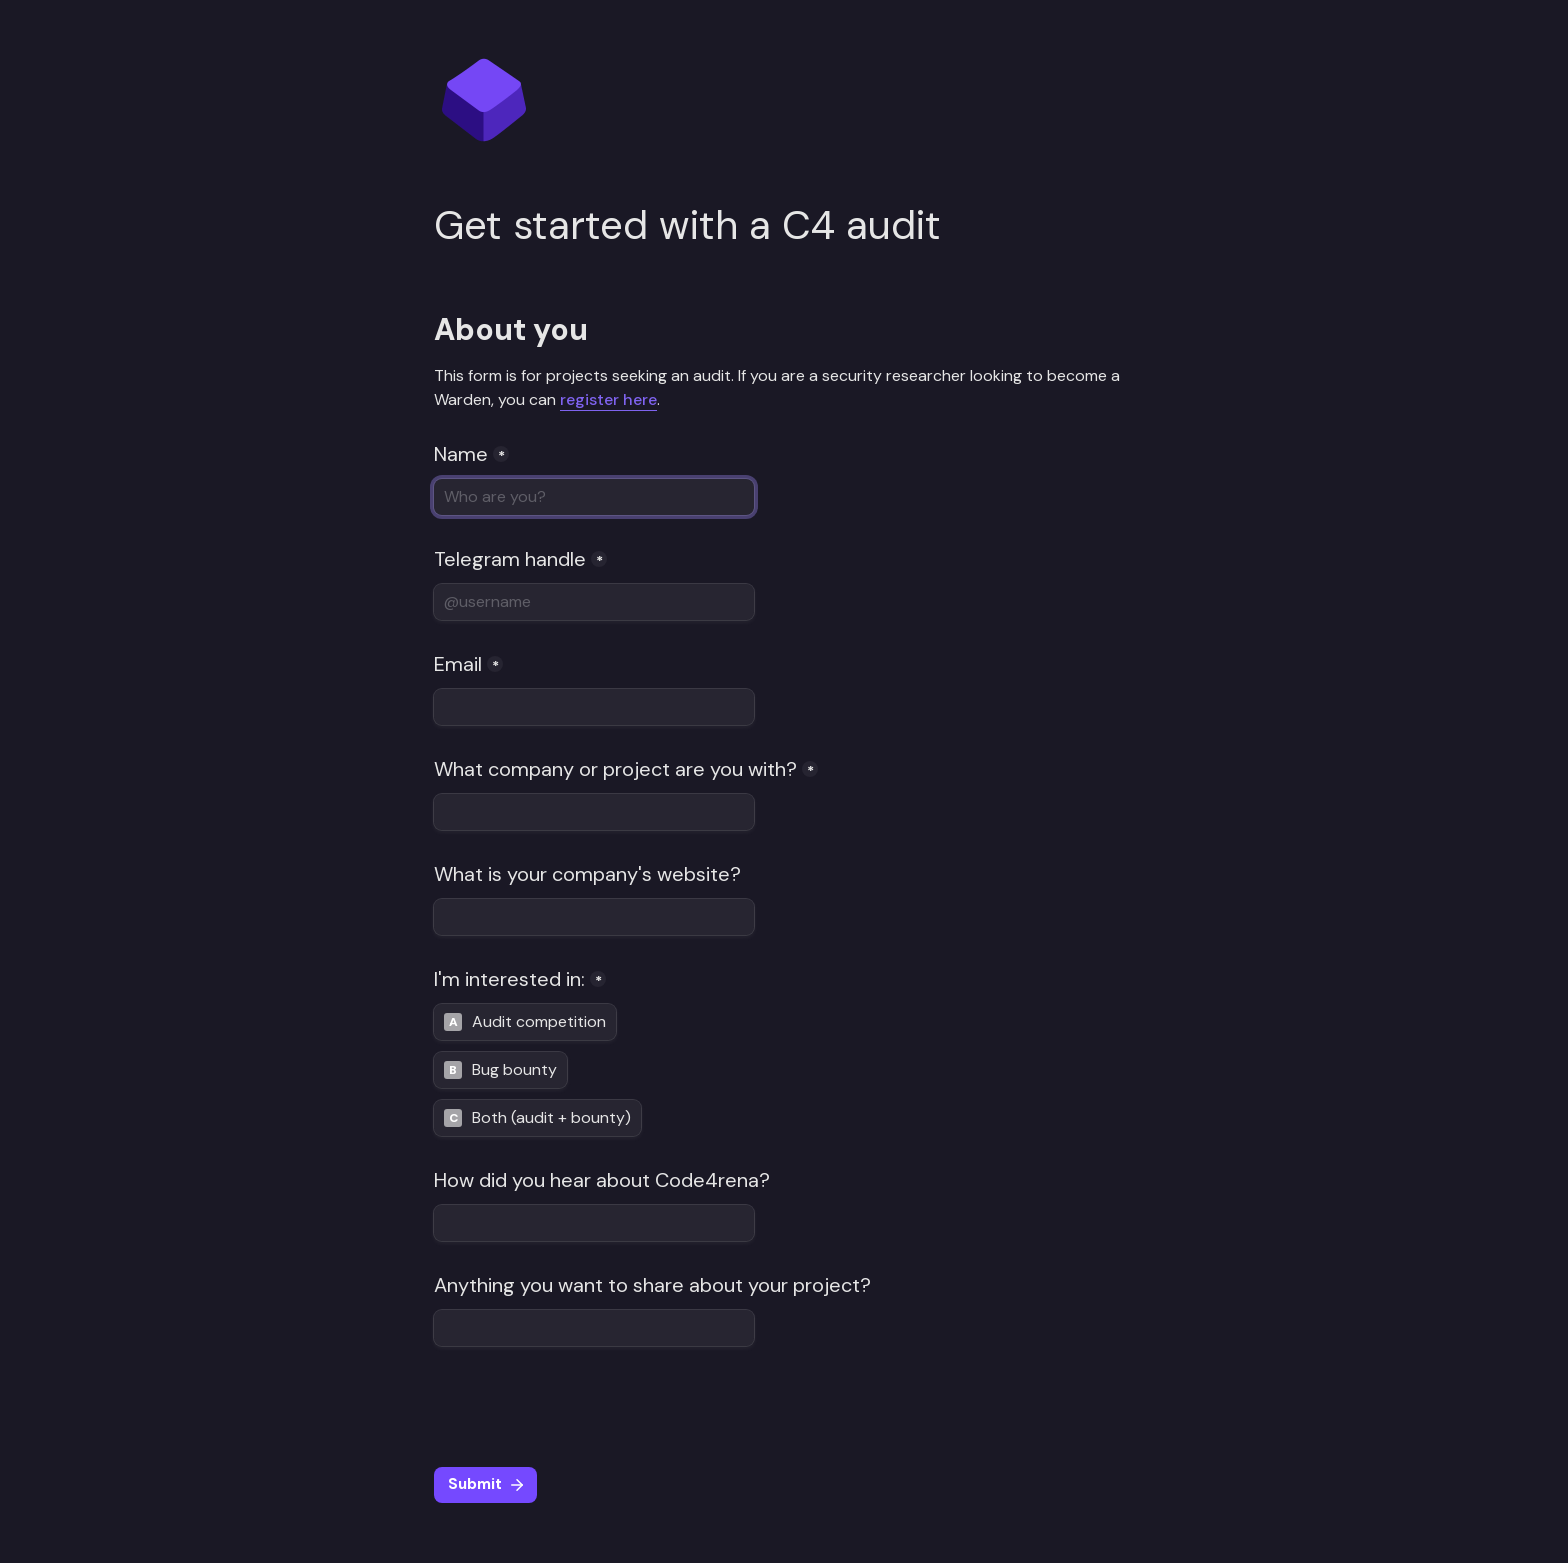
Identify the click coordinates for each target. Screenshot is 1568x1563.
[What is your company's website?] (594, 917)
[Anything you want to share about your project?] (594, 1328)
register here (608, 399)
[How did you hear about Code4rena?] (594, 1223)
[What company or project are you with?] (594, 812)
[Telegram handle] (594, 602)
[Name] (594, 497)
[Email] (594, 707)
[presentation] (586, 1407)
